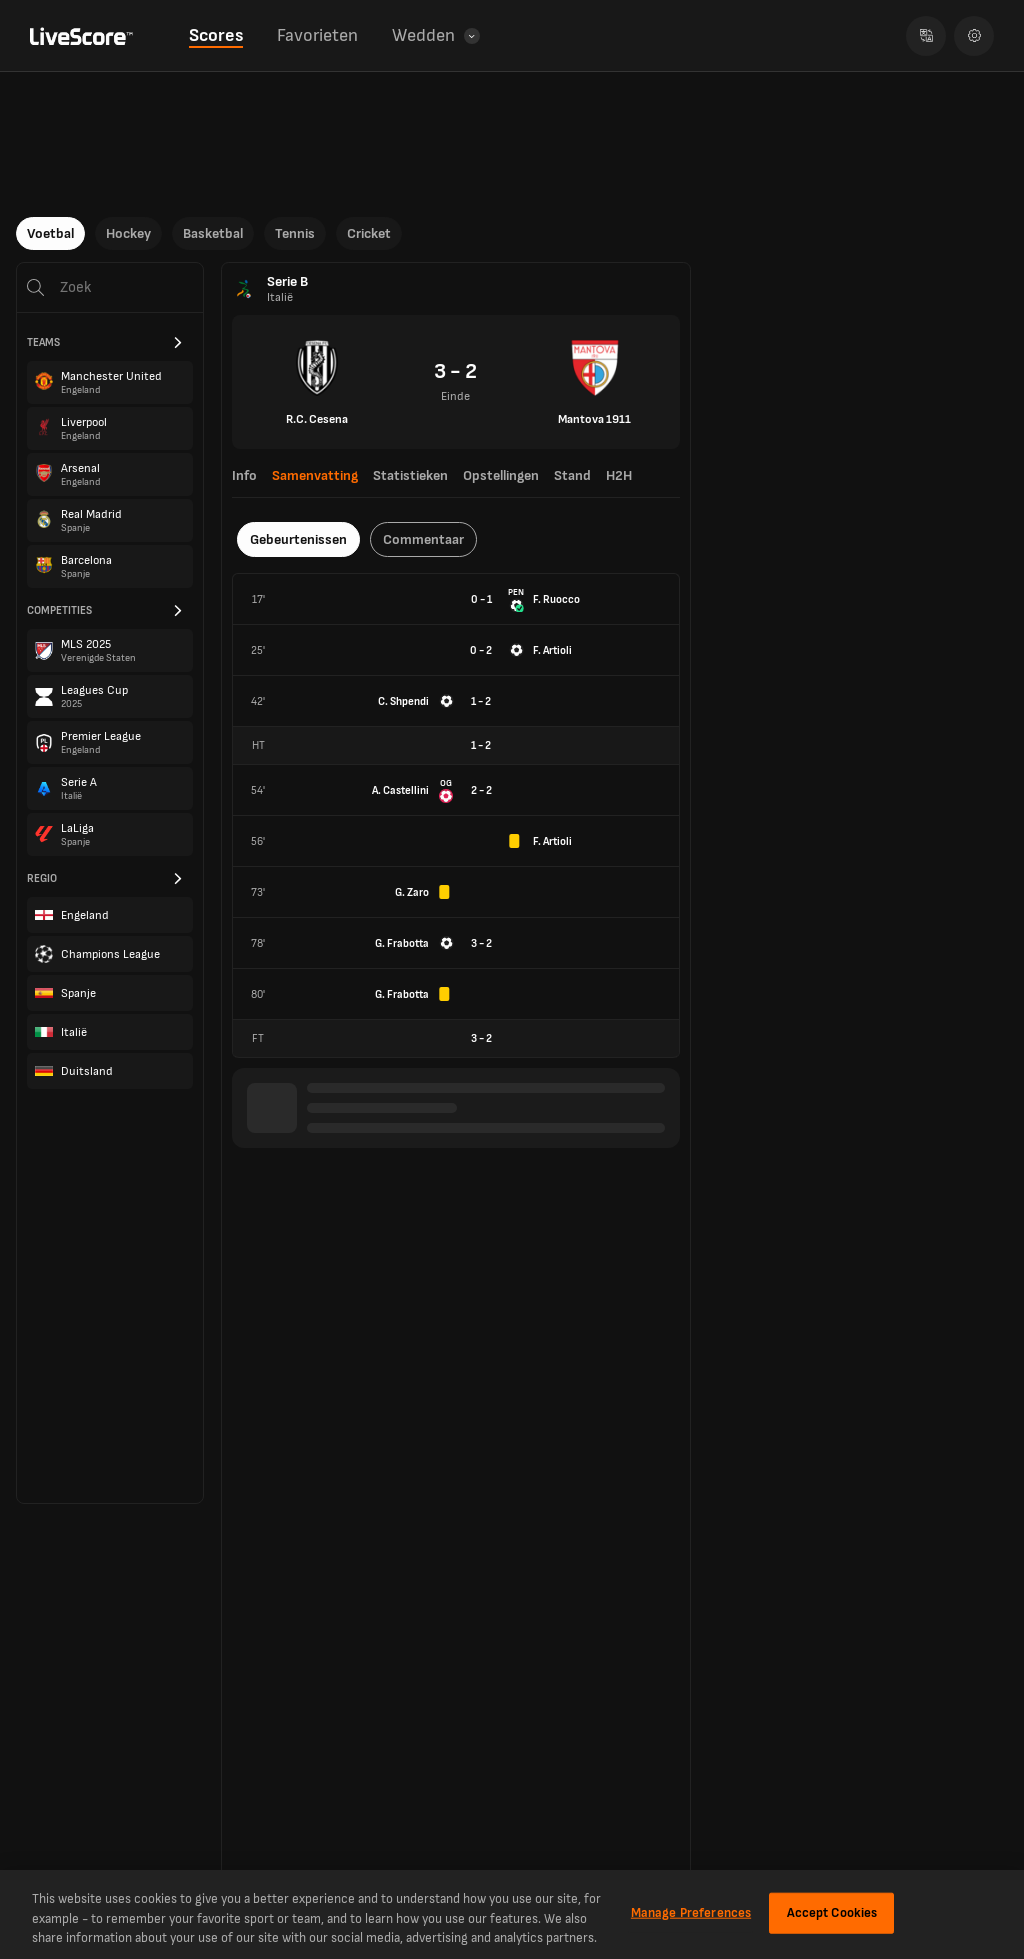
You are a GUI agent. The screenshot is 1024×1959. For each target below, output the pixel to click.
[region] (512, 1914)
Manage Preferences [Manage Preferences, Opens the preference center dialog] (691, 1912)
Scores (216, 35)
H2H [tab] (619, 475)
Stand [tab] (572, 475)
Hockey (128, 233)
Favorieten (317, 35)
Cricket (369, 233)
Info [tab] (244, 475)
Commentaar (423, 539)
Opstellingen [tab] (501, 475)
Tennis (295, 233)
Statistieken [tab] (410, 475)
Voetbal (50, 233)
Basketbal (213, 233)
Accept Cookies (832, 1912)
